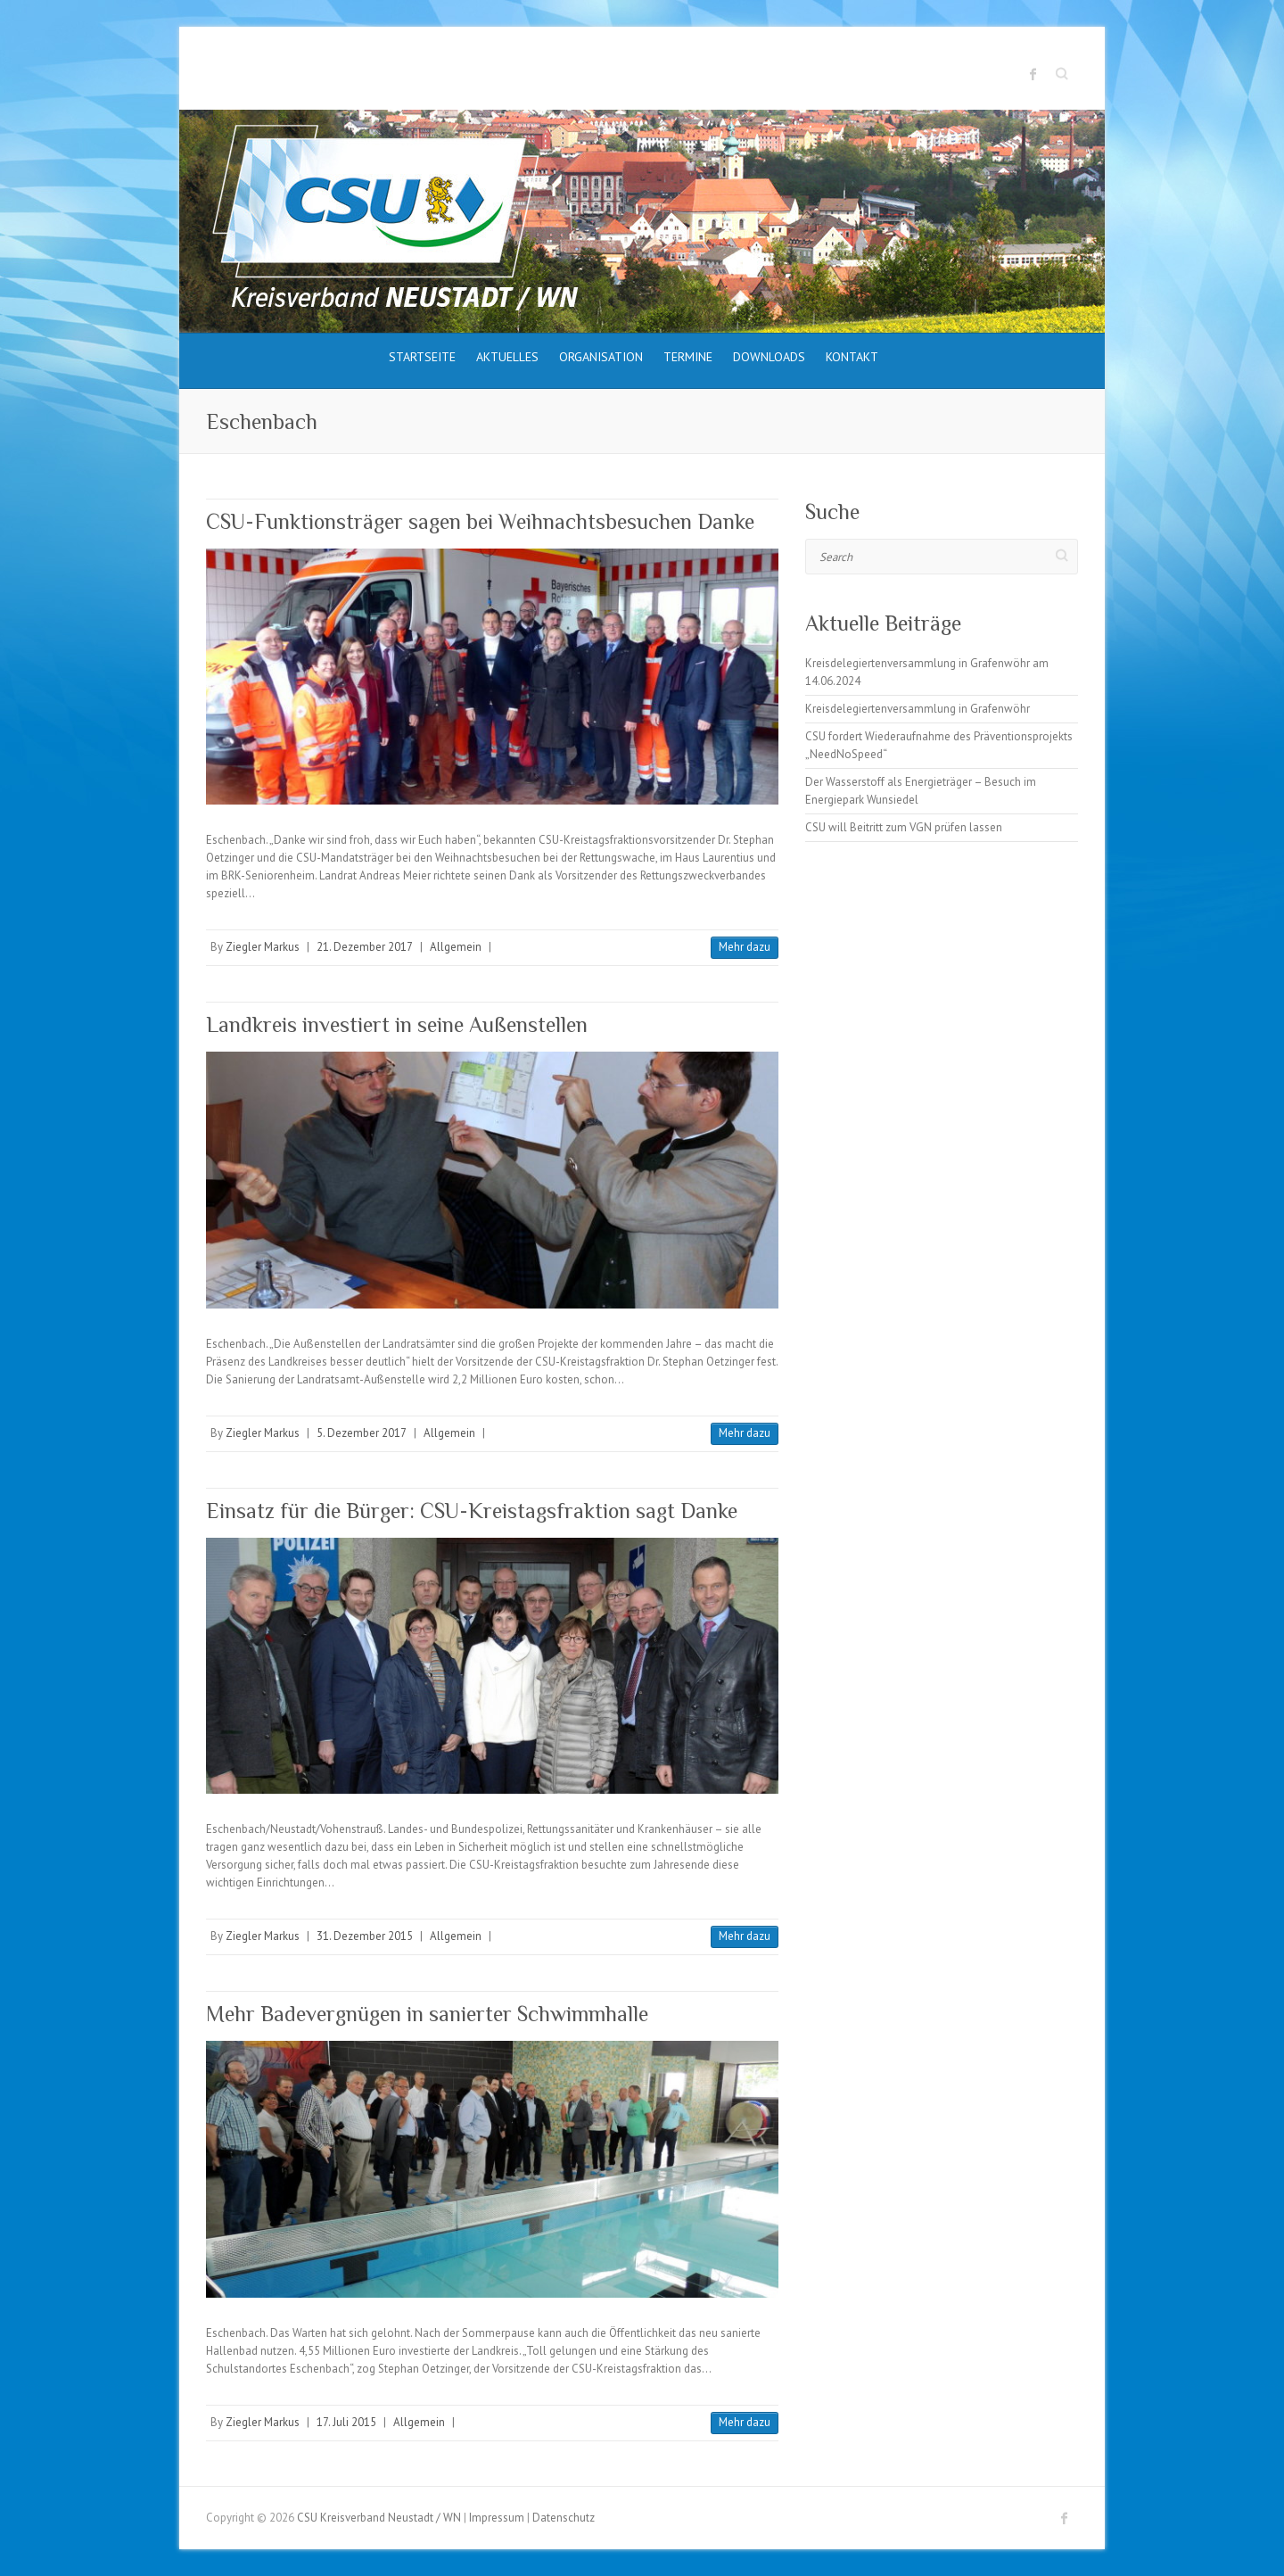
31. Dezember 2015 (365, 1936)
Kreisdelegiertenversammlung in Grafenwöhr (917, 708)
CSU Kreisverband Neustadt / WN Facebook (1033, 74)
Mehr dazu (744, 946)
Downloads (769, 357)
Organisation (601, 357)
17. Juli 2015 (346, 2422)
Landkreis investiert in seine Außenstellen (397, 1024)
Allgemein (456, 946)
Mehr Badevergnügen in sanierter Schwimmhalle (427, 2014)
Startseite (422, 357)
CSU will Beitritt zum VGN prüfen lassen (903, 827)
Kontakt (852, 357)
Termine (687, 357)
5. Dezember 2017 (362, 1433)
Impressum (496, 2517)
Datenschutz (563, 2517)
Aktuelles (507, 357)
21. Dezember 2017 (365, 946)
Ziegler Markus (263, 946)
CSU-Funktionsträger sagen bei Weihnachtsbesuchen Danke (480, 521)
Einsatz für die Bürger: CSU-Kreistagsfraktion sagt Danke (471, 1511)
